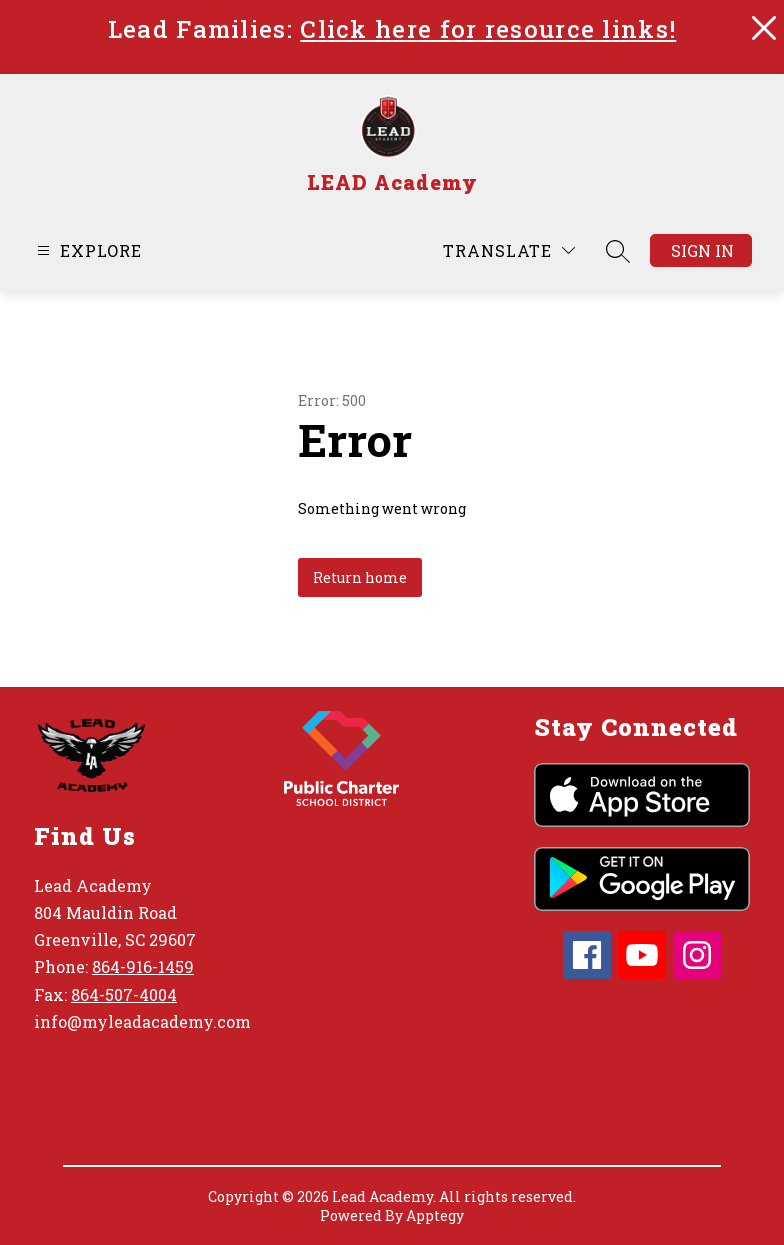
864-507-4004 (124, 994)
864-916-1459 (143, 966)
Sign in (702, 250)
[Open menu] (87, 250)
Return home (360, 577)
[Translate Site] (509, 250)
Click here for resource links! (488, 29)
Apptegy (435, 1215)
